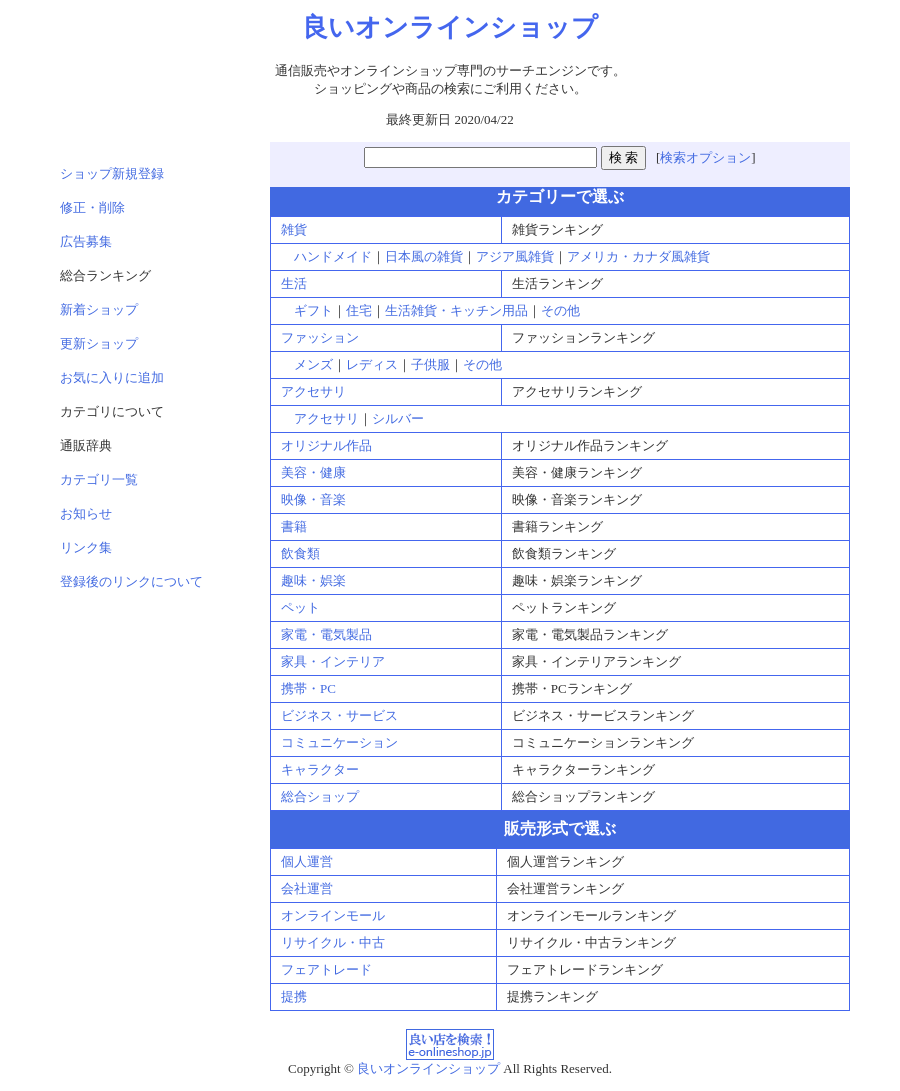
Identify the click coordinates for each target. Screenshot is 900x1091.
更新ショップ (99, 343)
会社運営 (307, 888)
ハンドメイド (333, 256)
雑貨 (294, 229)
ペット (300, 607)
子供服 (430, 364)
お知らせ (86, 513)
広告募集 (86, 241)
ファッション (320, 337)
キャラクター (320, 769)
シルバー (398, 418)
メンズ (313, 364)
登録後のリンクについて (131, 581)
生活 (294, 283)
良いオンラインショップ (428, 1068)
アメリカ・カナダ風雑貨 (638, 256)
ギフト (313, 310)
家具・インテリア (333, 661)
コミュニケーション (339, 742)
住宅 (359, 310)
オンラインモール (333, 915)
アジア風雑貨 (515, 256)
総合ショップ (320, 796)
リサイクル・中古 (333, 942)
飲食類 (300, 553)
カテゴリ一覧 (99, 479)
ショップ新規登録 (112, 173)
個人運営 (307, 861)
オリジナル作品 (326, 445)
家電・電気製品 (326, 634)
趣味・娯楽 (313, 580)
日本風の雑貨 (424, 256)
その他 (560, 310)
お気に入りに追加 (112, 377)
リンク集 (86, 547)
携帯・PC (308, 688)
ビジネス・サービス (339, 715)
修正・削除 (92, 207)
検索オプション (705, 157)
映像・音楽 (313, 499)
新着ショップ (99, 309)
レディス (372, 364)
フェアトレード (326, 969)
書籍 (294, 526)
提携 (294, 996)
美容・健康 (313, 472)
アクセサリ (313, 391)
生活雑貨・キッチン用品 (456, 310)
